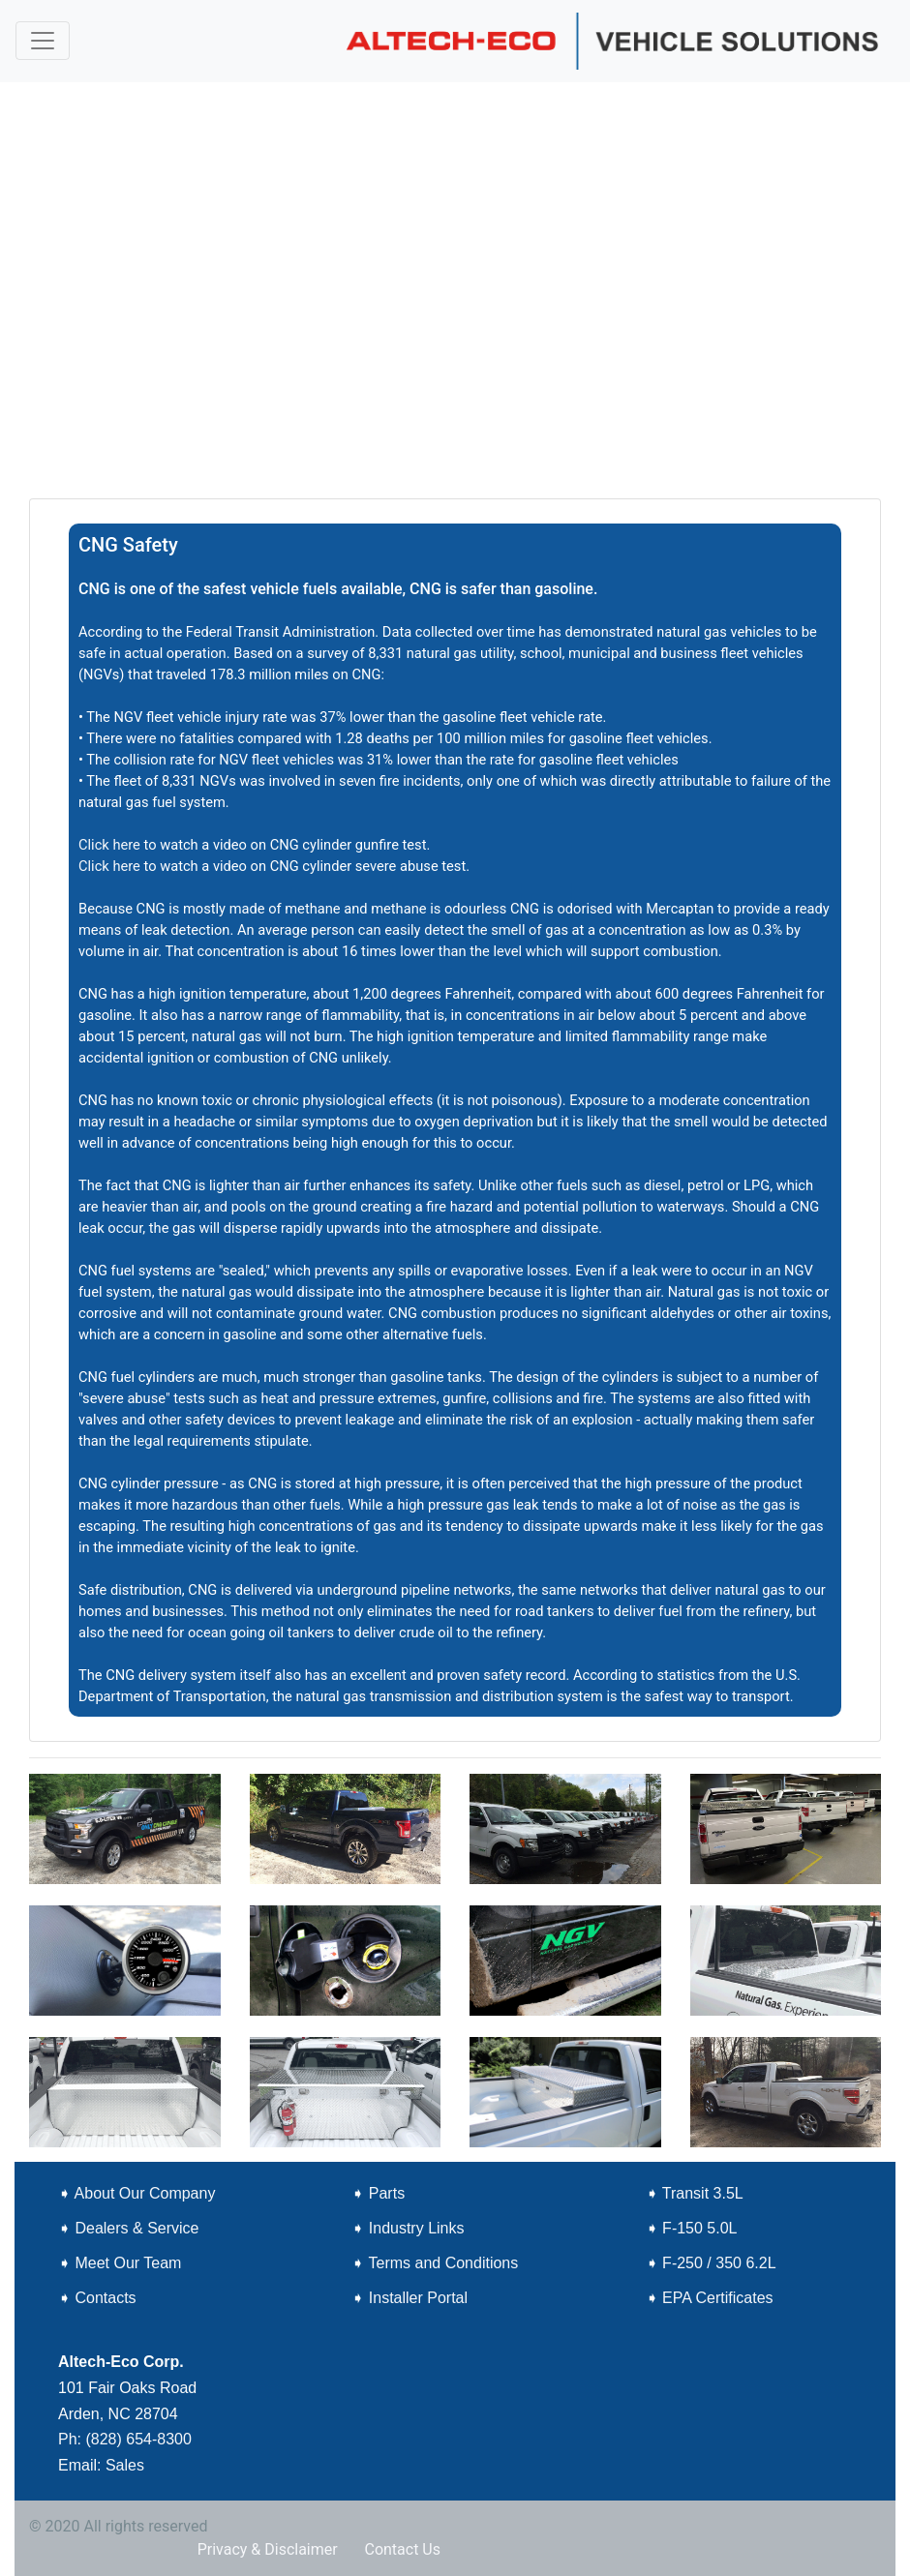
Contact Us (402, 2549)
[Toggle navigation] (42, 40)
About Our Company (145, 2193)
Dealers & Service (136, 2228)
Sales (127, 2465)
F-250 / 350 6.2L (718, 2263)
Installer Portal (418, 2298)
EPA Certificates (717, 2298)
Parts (387, 2193)
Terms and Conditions (443, 2263)
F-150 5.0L (699, 2228)
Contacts (105, 2298)
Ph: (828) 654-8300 (125, 2439)
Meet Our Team (128, 2263)
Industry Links (417, 2228)
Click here (109, 845)
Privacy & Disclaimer (267, 2549)
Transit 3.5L (702, 2193)
